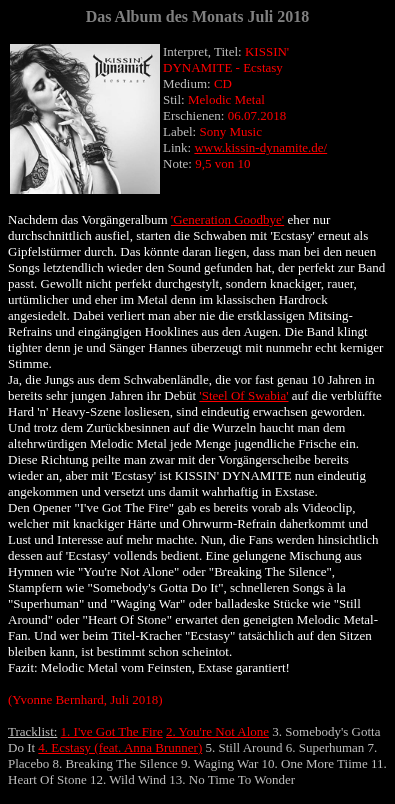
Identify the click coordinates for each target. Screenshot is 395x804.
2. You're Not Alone (217, 731)
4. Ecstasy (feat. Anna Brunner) (120, 747)
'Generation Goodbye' (227, 219)
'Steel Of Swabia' (243, 395)
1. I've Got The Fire (112, 731)
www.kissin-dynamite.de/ (260, 147)
